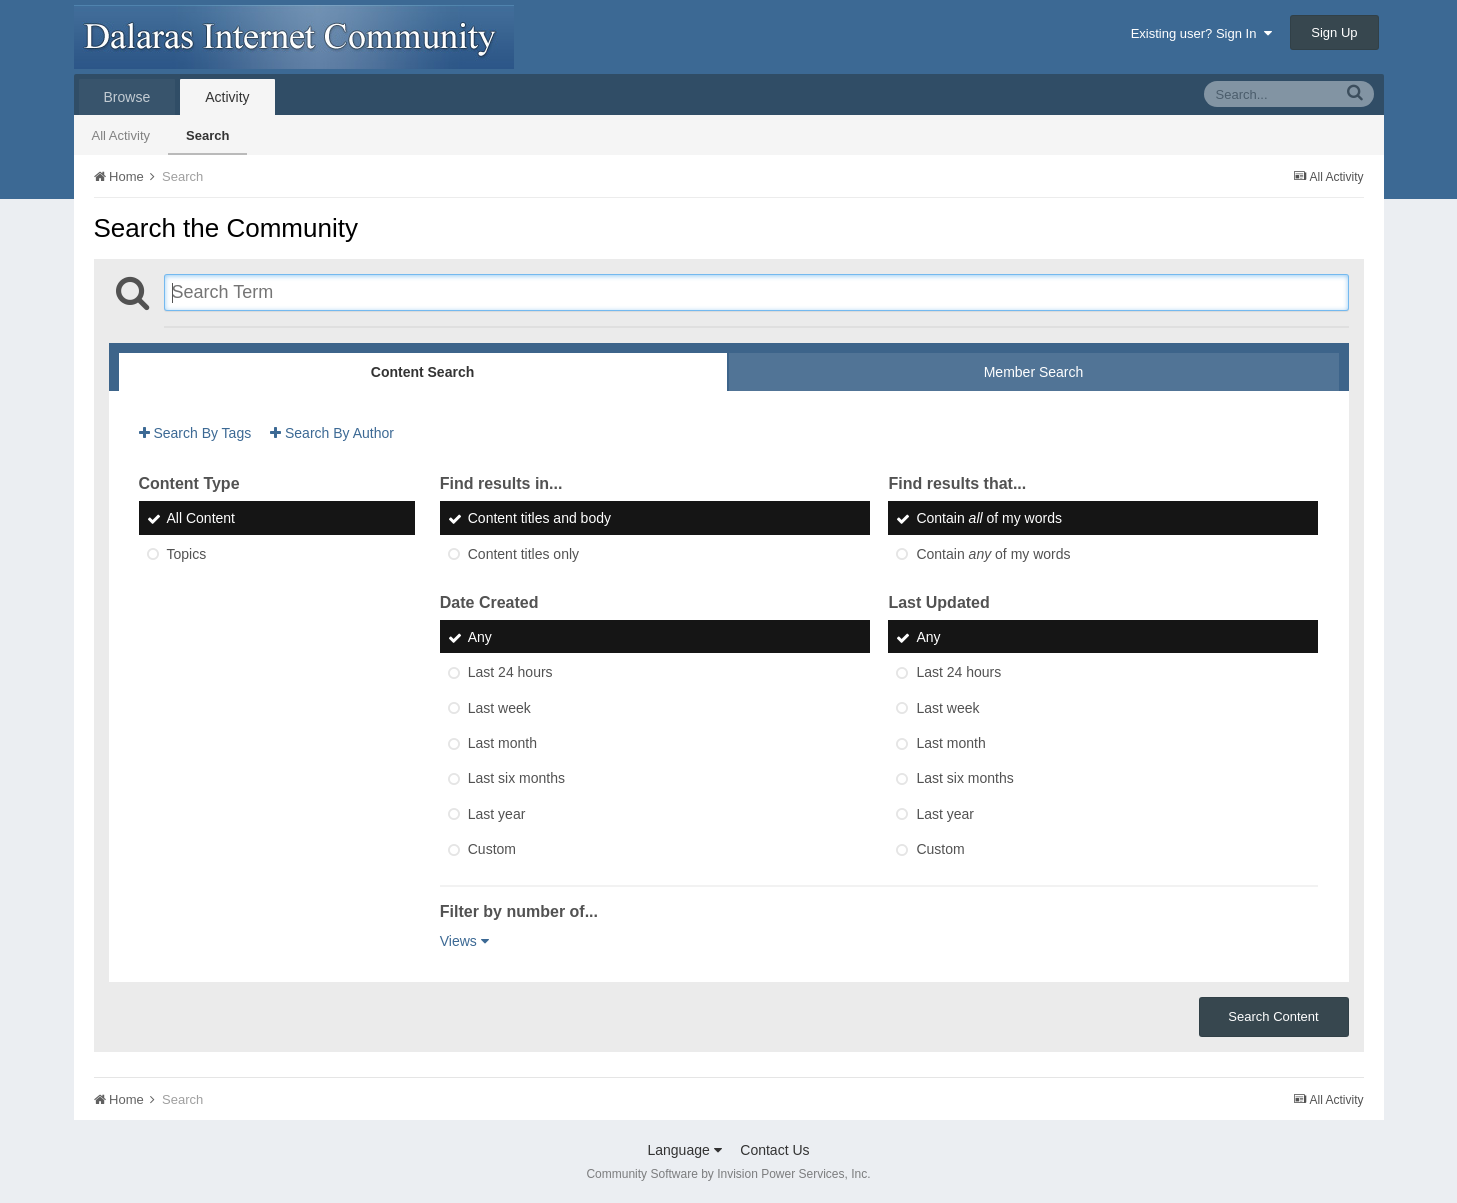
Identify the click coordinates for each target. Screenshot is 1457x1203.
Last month (502, 743)
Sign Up (1334, 32)
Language (684, 1150)
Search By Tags (195, 433)
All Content (201, 519)
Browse (127, 97)
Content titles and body (539, 519)
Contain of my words (989, 519)
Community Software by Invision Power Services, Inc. (728, 1174)
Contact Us (774, 1150)
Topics (187, 554)
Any (480, 637)
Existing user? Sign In (1201, 33)
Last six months (516, 779)
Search (207, 135)
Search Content (1273, 1016)
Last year (497, 814)
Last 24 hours (510, 673)
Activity (227, 97)
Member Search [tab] (1034, 372)
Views (464, 941)
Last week (499, 708)
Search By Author (332, 433)
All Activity (121, 135)
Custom (492, 849)
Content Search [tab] (422, 372)
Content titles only (523, 554)
